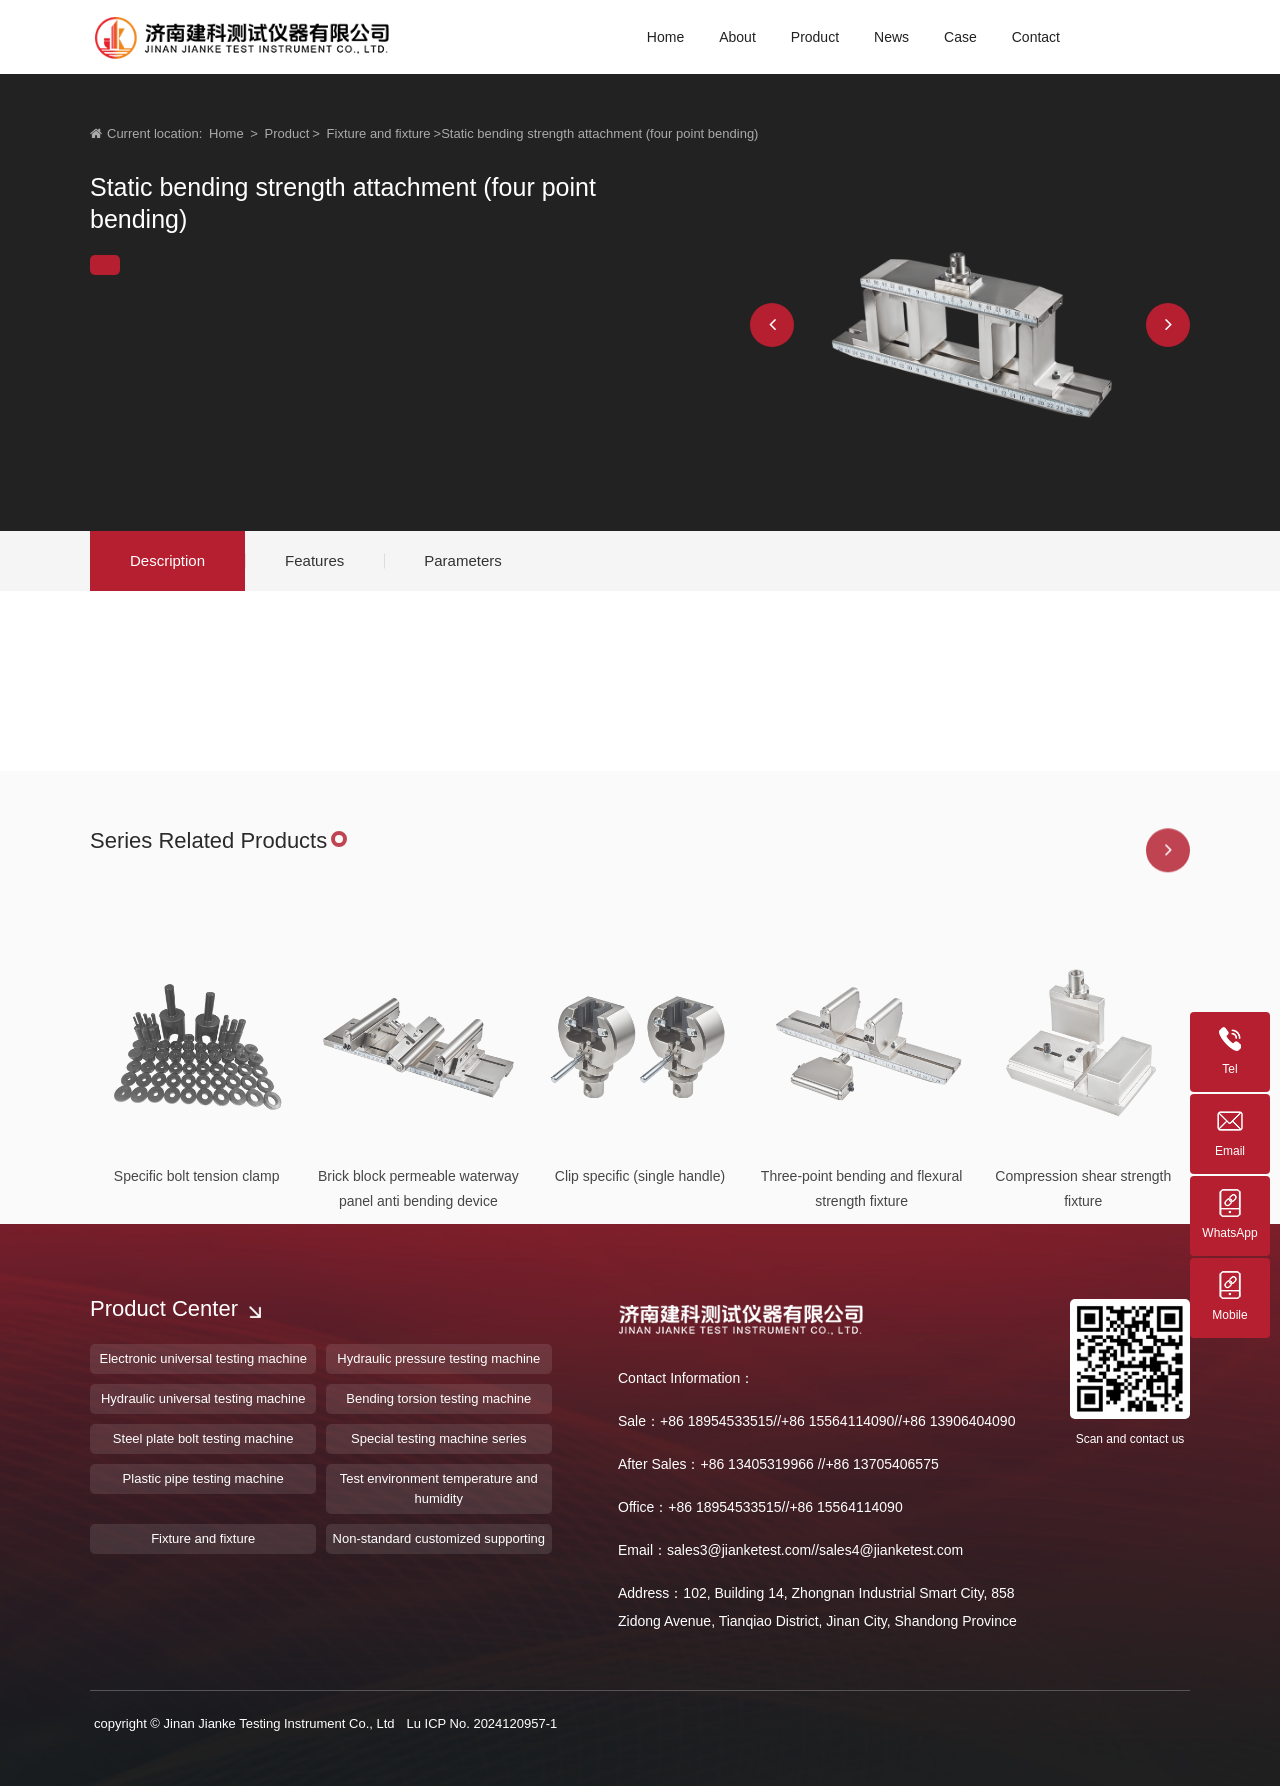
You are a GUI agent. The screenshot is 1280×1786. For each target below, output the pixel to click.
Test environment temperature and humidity (439, 1488)
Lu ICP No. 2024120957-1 (481, 1723)
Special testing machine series (439, 1438)
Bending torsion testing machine (438, 1398)
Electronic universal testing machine (202, 1358)
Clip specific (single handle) (640, 1295)
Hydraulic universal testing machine (203, 1398)
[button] (772, 325)
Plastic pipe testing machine (203, 1478)
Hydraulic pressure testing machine (438, 1358)
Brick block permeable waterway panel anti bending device (418, 1307)
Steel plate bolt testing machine (203, 1438)
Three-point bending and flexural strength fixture (862, 1307)
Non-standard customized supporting (439, 1538)
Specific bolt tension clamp (197, 1295)
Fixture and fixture (379, 133)
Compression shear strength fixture (1083, 1307)
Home (226, 133)
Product (287, 133)
